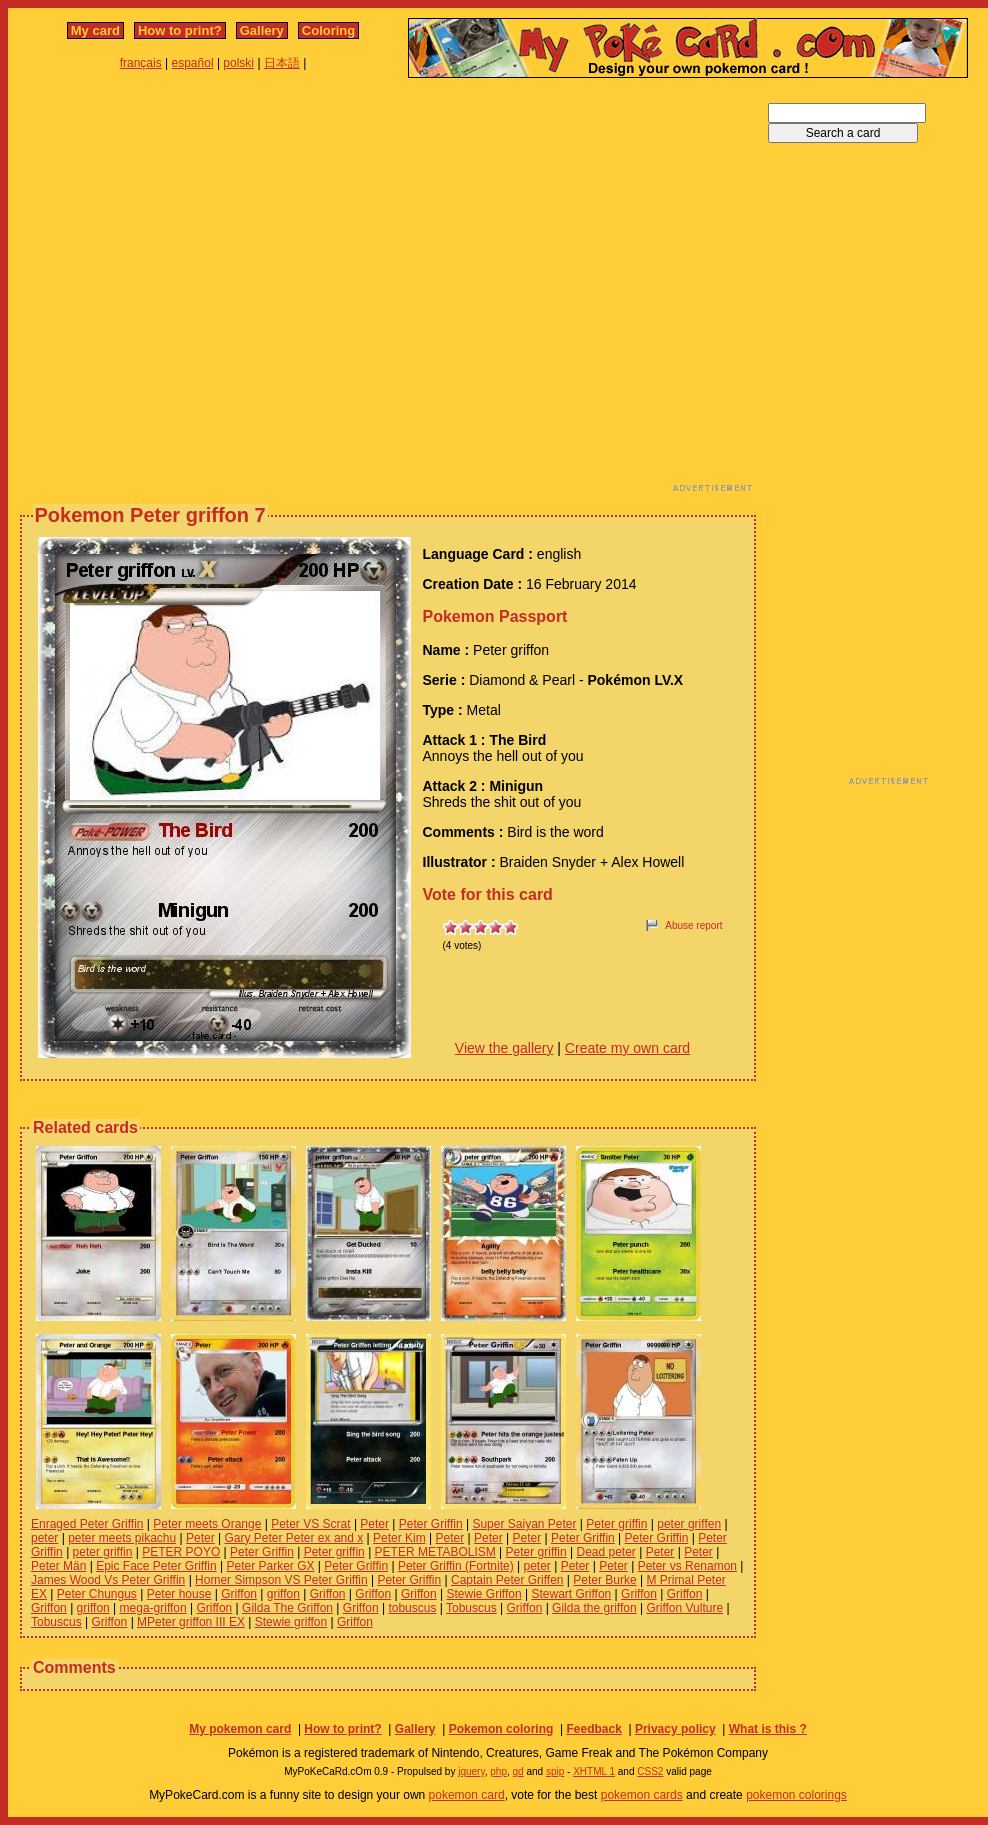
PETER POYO (181, 1552)
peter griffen (689, 1524)
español (193, 63)
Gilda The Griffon (287, 1608)
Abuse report (693, 925)
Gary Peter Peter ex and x (294, 1538)
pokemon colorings (796, 1795)
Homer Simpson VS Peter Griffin (281, 1580)
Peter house (179, 1594)
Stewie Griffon (484, 1594)
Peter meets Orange (207, 1524)
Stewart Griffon (571, 1594)
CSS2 (650, 1771)
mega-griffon (153, 1608)
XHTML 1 (594, 1771)
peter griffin (103, 1552)
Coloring (328, 30)
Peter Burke (604, 1580)
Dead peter (605, 1552)
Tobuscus (471, 1608)
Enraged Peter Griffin (87, 1524)
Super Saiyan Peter (524, 1524)
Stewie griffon (291, 1622)
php (498, 1771)
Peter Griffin (431, 1524)
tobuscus (412, 1608)
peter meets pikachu (122, 1538)
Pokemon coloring (501, 1729)
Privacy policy (675, 1729)
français (141, 63)
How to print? (180, 30)
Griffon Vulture (684, 1608)
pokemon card (467, 1795)
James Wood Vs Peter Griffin (108, 1580)
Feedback (593, 1729)
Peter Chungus (97, 1594)
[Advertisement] (187, 290)
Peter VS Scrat (310, 1524)
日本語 (282, 63)
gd (518, 1771)
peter (44, 1538)
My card (95, 30)
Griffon (239, 1594)
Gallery (262, 30)
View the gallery (504, 1048)
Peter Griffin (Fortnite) (456, 1566)
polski (238, 63)
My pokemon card (240, 1729)
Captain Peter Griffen (507, 1580)
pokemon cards (642, 1795)
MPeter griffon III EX (191, 1622)
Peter (374, 1524)
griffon (283, 1594)
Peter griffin (616, 1524)
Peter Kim (399, 1538)
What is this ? (768, 1729)
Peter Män (58, 1566)
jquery (471, 1771)
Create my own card (627, 1048)
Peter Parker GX (270, 1566)
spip (555, 1771)
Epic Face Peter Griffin (156, 1566)
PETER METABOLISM (435, 1552)
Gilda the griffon (594, 1608)
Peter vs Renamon (687, 1566)
